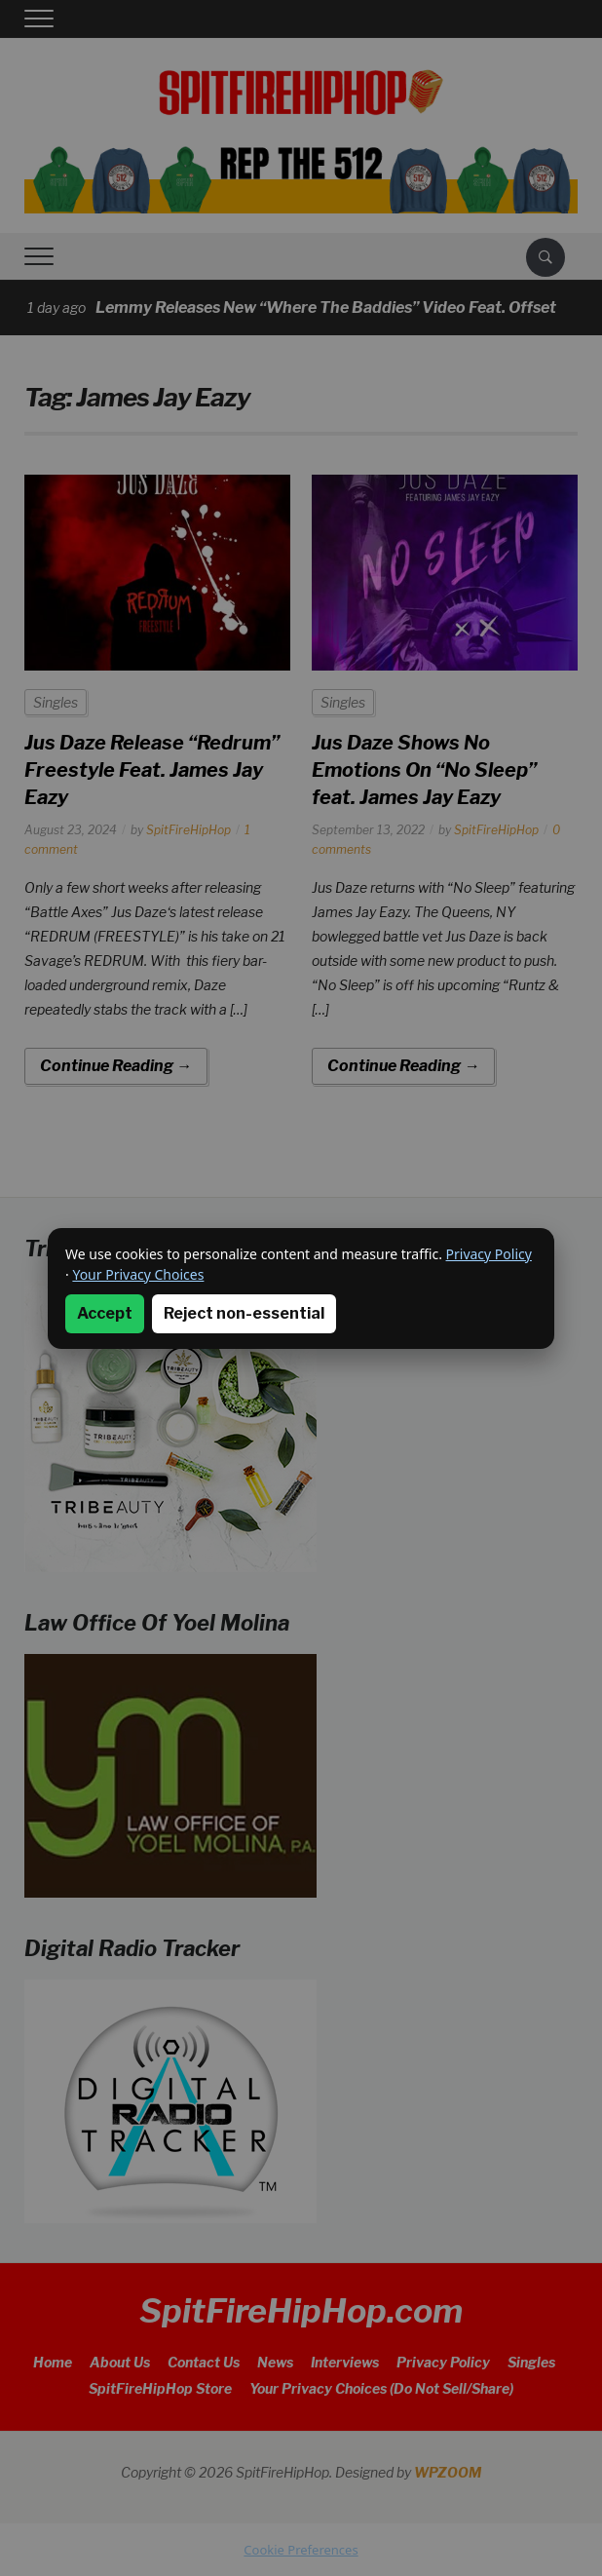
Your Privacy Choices (138, 1274)
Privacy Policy (489, 1254)
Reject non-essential (244, 1313)
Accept (104, 1313)
